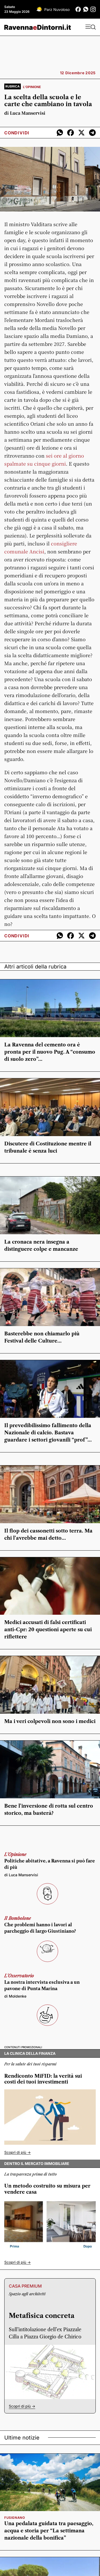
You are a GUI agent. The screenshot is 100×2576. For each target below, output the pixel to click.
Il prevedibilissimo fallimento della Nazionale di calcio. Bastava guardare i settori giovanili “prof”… (48, 1433)
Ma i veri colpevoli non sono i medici (49, 1721)
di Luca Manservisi (24, 113)
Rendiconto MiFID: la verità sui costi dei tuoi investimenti (43, 2079)
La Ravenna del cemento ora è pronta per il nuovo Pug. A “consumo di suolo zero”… (49, 1052)
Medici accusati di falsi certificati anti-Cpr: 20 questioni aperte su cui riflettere (48, 1630)
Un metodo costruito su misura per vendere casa (47, 2189)
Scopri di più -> (17, 2152)
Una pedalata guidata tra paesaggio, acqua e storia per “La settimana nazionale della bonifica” (48, 2531)
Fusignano (14, 2518)
